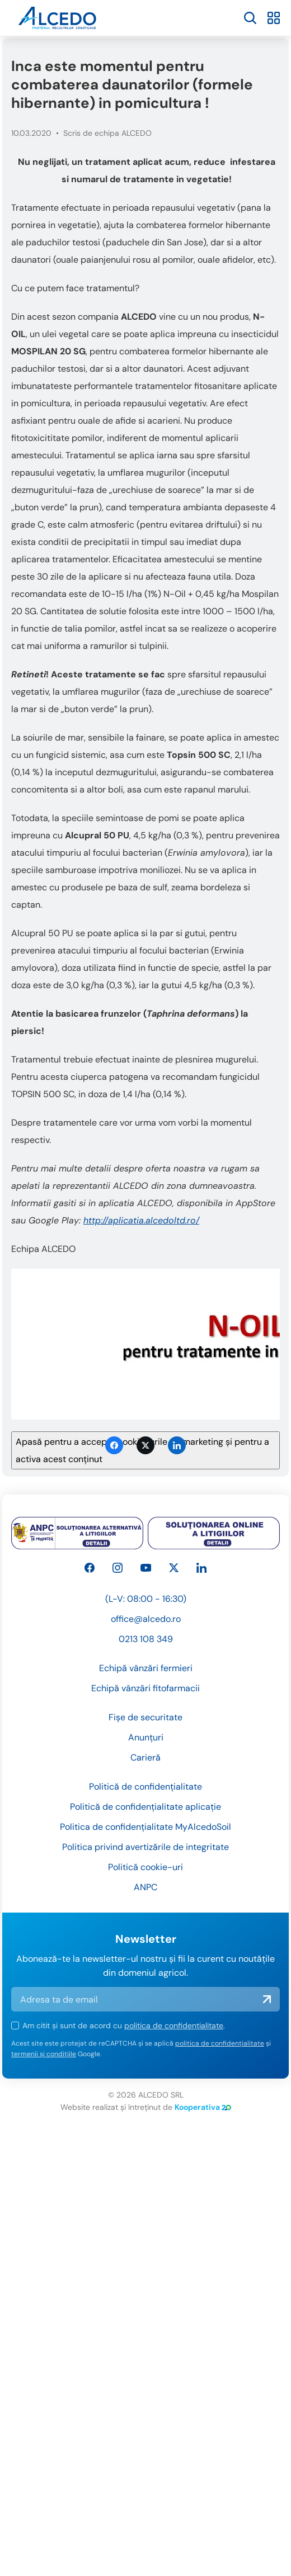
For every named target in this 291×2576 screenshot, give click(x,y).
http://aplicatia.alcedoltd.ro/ (141, 1220)
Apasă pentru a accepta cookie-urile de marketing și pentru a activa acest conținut (142, 1450)
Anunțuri (145, 1787)
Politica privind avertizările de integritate (145, 1897)
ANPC (145, 1937)
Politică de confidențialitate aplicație (145, 1856)
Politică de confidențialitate (145, 1836)
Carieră (145, 1807)
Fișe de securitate (145, 1767)
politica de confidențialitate (173, 2075)
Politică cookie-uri (145, 1917)
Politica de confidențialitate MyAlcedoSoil (145, 1876)
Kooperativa (203, 2157)
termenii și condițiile (43, 2103)
